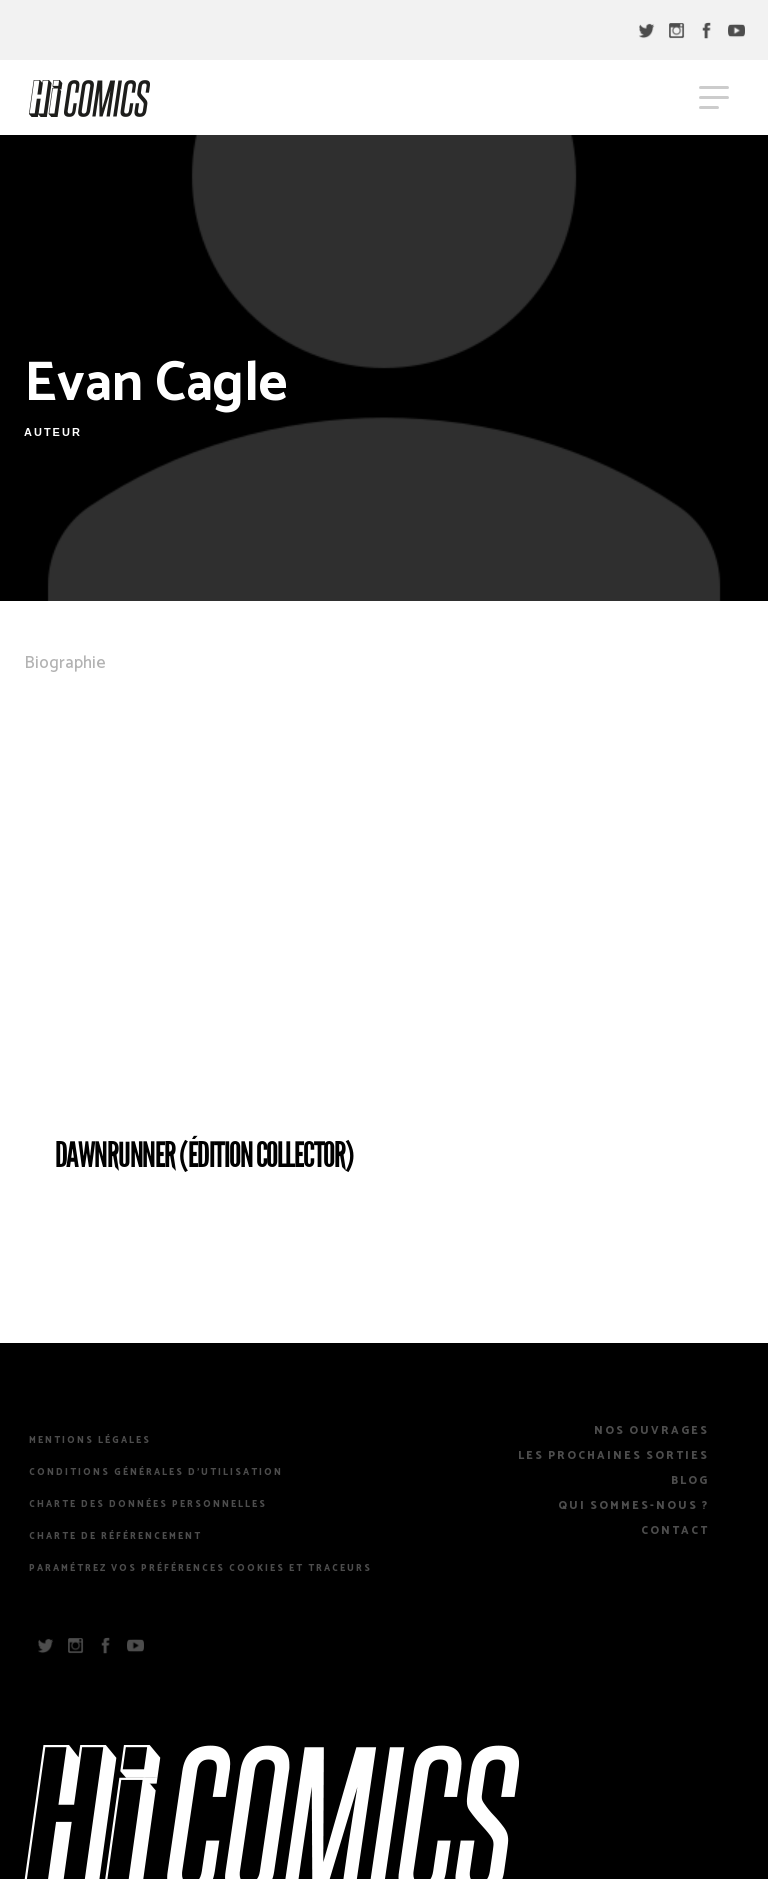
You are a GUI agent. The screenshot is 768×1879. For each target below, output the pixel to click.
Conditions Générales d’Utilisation (156, 1473)
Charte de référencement (115, 1537)
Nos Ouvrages (651, 1431)
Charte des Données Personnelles (148, 1505)
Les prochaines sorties (613, 1456)
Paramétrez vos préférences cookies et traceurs (200, 1569)
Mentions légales (90, 1441)
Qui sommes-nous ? (633, 1506)
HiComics (89, 98)
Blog (690, 1481)
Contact (675, 1531)
